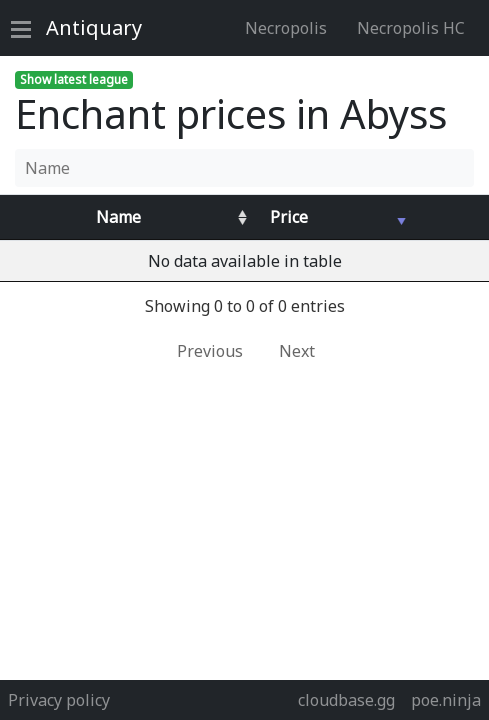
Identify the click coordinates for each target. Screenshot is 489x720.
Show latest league (74, 79)
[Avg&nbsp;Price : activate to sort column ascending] (331, 217)
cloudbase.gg (346, 700)
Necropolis (286, 28)
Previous (210, 351)
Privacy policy (59, 700)
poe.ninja (446, 700)
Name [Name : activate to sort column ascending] (118, 217)
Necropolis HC (411, 28)
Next (297, 351)
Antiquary (94, 27)
